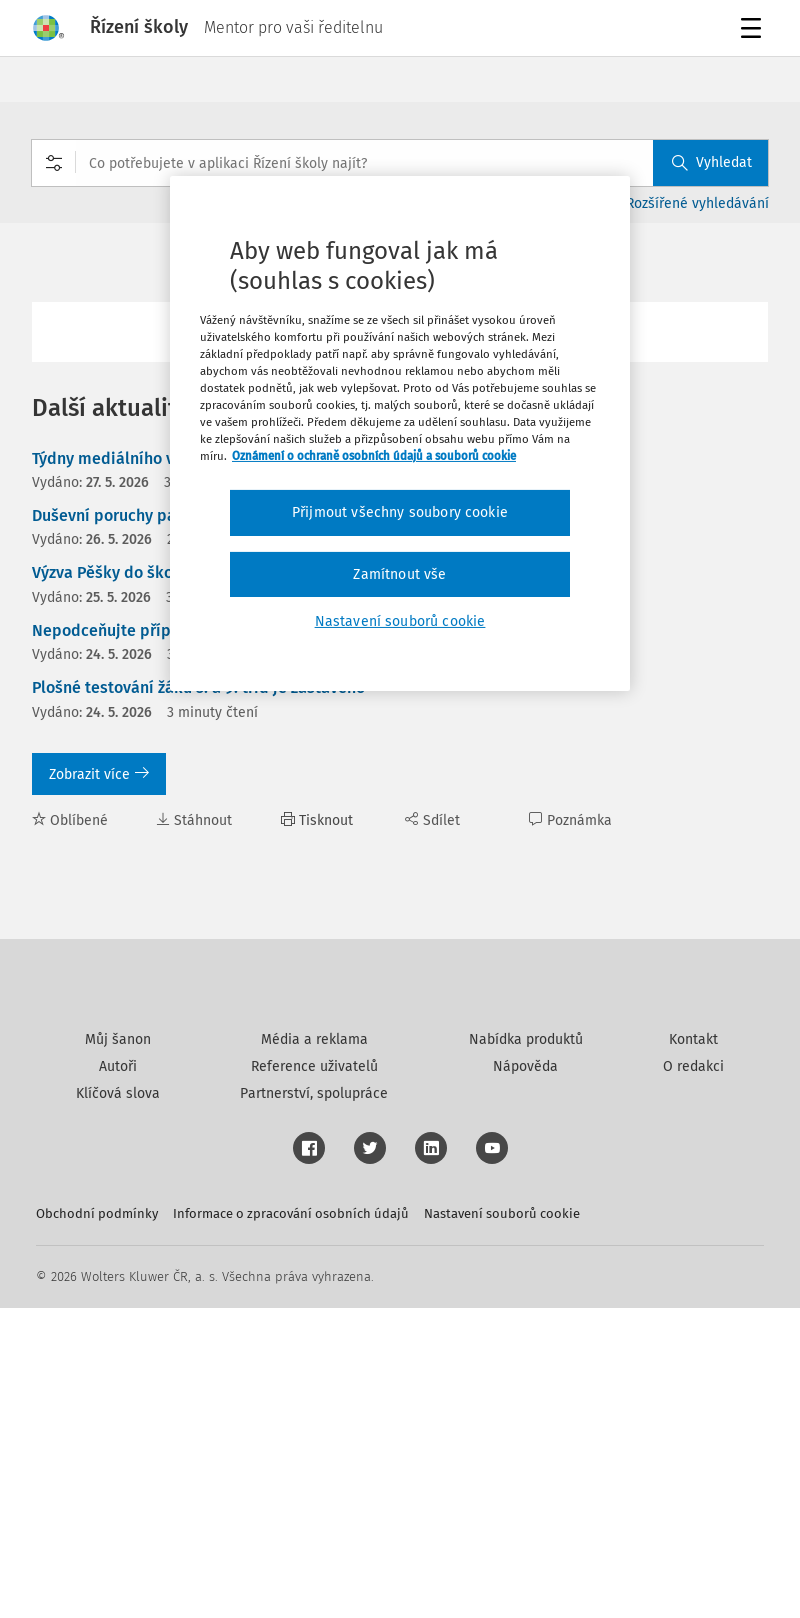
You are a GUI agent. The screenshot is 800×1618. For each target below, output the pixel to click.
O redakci (693, 1376)
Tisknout (317, 820)
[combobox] (400, 163)
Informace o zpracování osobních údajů (291, 1523)
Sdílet (432, 820)
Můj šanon (118, 1349)
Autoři (118, 1376)
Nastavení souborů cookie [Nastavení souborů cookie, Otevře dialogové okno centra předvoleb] (400, 621)
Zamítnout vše (399, 574)
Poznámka (570, 820)
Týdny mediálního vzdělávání (138, 458)
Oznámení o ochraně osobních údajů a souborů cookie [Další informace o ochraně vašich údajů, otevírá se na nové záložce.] (374, 456)
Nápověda (525, 1376)
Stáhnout (194, 820)
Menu (754, 30)
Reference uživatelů (314, 1376)
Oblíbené (70, 820)
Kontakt (693, 1349)
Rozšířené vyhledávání (697, 203)
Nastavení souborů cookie (502, 1523)
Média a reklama (314, 1349)
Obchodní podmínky (97, 1523)
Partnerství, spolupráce (314, 1403)
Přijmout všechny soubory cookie (400, 512)
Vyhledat (712, 162)
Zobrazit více (99, 774)
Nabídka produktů (526, 1349)
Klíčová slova (118, 1403)
